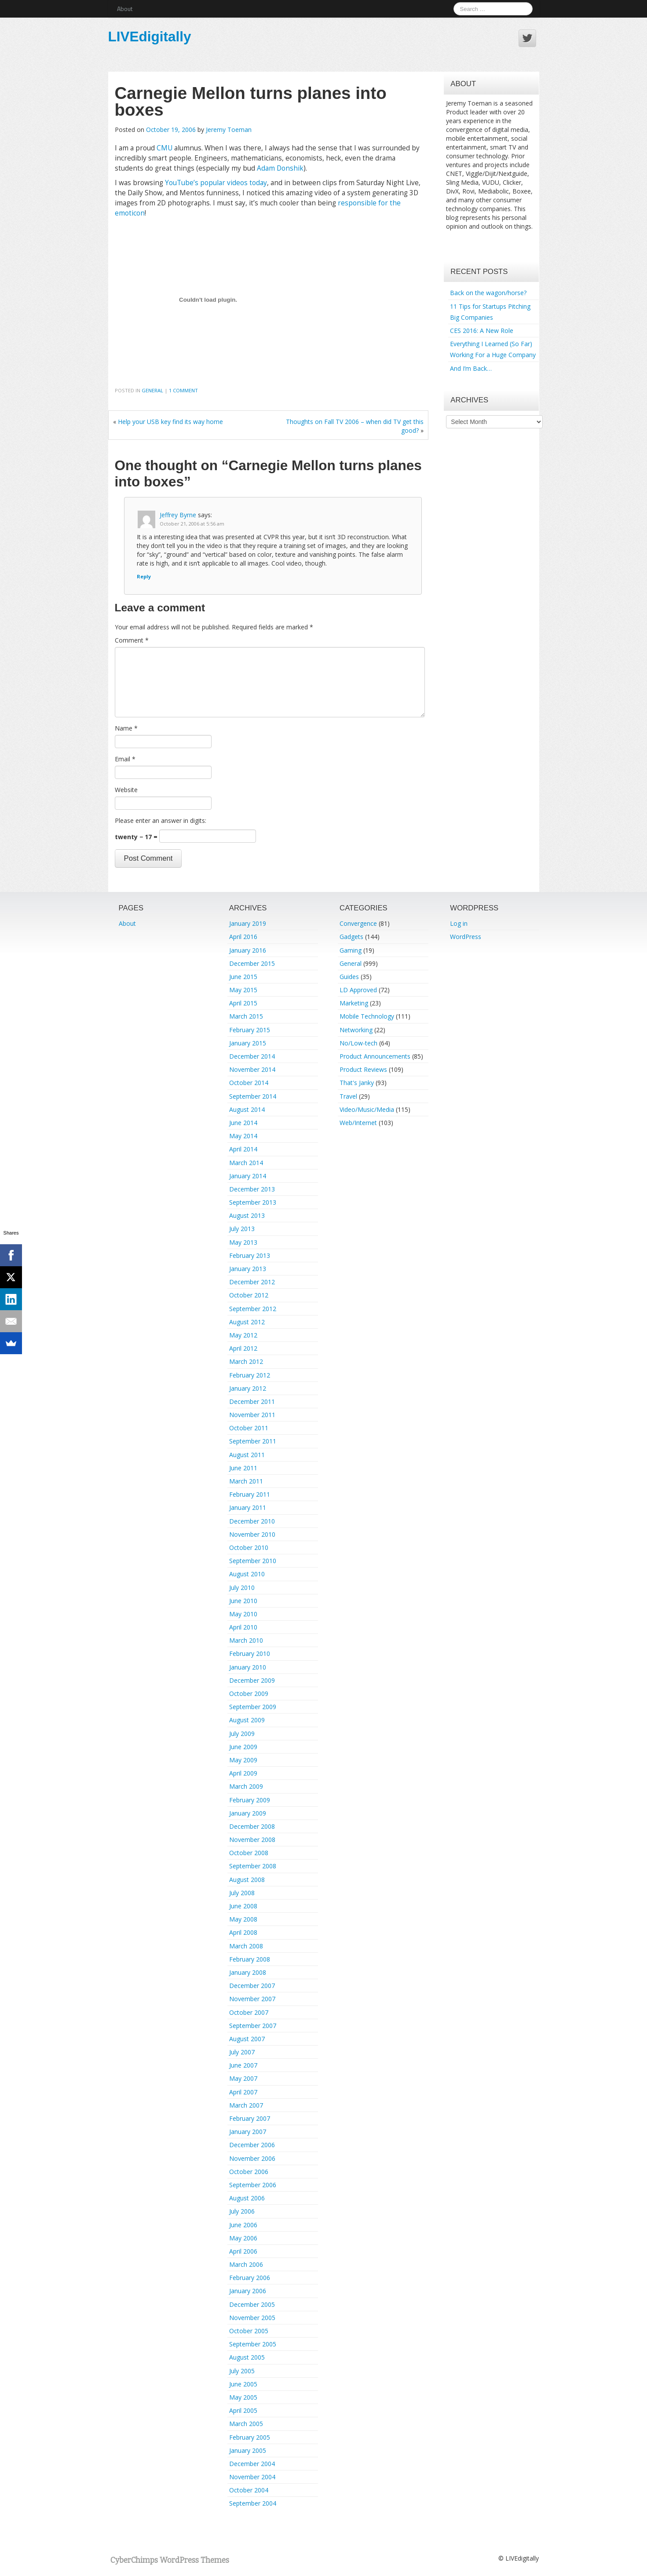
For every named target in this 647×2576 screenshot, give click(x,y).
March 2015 (246, 1016)
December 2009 (252, 1680)
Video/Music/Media (367, 1109)
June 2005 (243, 2384)
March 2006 (246, 2264)
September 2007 (252, 2025)
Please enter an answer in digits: (160, 820)
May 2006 (243, 2238)
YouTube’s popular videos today (216, 182)
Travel (348, 1096)
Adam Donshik (280, 168)
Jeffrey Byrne (178, 515)
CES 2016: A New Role (481, 330)
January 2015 (247, 1043)
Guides (349, 976)
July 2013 (242, 1228)
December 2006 (252, 2145)
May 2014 (243, 1136)
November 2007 (252, 1999)
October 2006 (248, 2171)
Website (126, 790)
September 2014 (252, 1096)
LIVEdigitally (149, 36)
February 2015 (249, 1030)
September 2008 (252, 1866)
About (124, 8)
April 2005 (243, 2410)
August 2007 (247, 2039)
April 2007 (243, 2092)
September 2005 (252, 2344)
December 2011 (252, 1401)
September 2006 (252, 2185)
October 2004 (248, 2490)
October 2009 (248, 1693)
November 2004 (252, 2477)
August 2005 (247, 2357)
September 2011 (252, 1441)
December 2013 (252, 1189)
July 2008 (242, 1893)
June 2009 (243, 1747)
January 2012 (247, 1388)
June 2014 (243, 1122)
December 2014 (252, 1056)
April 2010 (243, 1627)
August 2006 (247, 2198)
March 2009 (246, 1786)
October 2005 (248, 2331)
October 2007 (248, 2012)
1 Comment (183, 390)
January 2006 (247, 2291)
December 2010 (252, 1521)
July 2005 (242, 2371)
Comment (132, 640)
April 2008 (243, 1932)
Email (125, 759)
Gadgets (351, 936)
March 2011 (246, 1481)
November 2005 (252, 2317)
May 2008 (243, 1919)
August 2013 (247, 1215)
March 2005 (246, 2423)
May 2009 (243, 1760)
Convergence (358, 923)
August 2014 (247, 1109)
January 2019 (247, 923)
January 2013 (247, 1268)
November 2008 (252, 1839)
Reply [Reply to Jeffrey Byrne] (144, 576)
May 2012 (243, 1335)
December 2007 (252, 1985)
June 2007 (243, 2065)
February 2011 (249, 1494)
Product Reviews (363, 1069)
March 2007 (246, 2105)
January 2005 (247, 2450)
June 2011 (243, 1468)
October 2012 (248, 1295)
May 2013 (243, 1242)
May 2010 (243, 1614)
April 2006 (243, 2251)
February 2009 (249, 1800)
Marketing (354, 1003)
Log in (459, 923)
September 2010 (252, 1561)
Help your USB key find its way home (170, 421)
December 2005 (252, 2304)
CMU (164, 148)
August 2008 (247, 1879)
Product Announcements (375, 1056)
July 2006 (242, 2211)
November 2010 (252, 1534)
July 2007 (242, 2052)
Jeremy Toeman (229, 129)
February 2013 (249, 1255)
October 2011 (248, 1428)
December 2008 (252, 1826)
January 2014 (247, 1176)
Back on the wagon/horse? (488, 293)
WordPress (465, 936)
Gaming (351, 950)
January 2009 (247, 1813)
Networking (356, 1030)
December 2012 (252, 1282)
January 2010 (247, 1667)
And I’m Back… (471, 368)
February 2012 (249, 1375)
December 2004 (252, 2463)
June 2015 (243, 976)
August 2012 (247, 1322)
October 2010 (248, 1547)
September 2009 (252, 1707)
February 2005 (249, 2437)
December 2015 (252, 963)
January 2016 (247, 950)
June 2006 (243, 2225)
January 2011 (247, 1507)
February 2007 (249, 2118)
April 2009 (243, 1773)
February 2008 (249, 1959)
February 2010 (249, 1653)
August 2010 (247, 1574)
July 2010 (242, 1587)
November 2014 (252, 1069)
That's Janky (357, 1082)
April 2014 (243, 1149)
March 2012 (246, 1361)
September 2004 (252, 2503)
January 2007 (247, 2131)
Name (126, 728)
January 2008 (247, 1972)
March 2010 (246, 1640)
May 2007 (243, 2078)
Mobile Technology (367, 1016)
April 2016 (243, 936)
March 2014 (246, 1162)
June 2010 (243, 1601)
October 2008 (248, 1853)
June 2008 (243, 1906)
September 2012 (252, 1308)
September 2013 (252, 1202)
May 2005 (243, 2397)
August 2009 (247, 1720)
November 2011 (252, 1414)
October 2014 (248, 1082)
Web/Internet (358, 1122)
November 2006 (252, 2158)
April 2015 (243, 1003)
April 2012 (243, 1348)
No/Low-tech (358, 1043)
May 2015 (243, 990)
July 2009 (242, 1733)
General (152, 390)
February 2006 (249, 2277)
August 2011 (247, 1455)
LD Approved (358, 990)
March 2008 (246, 1946)
